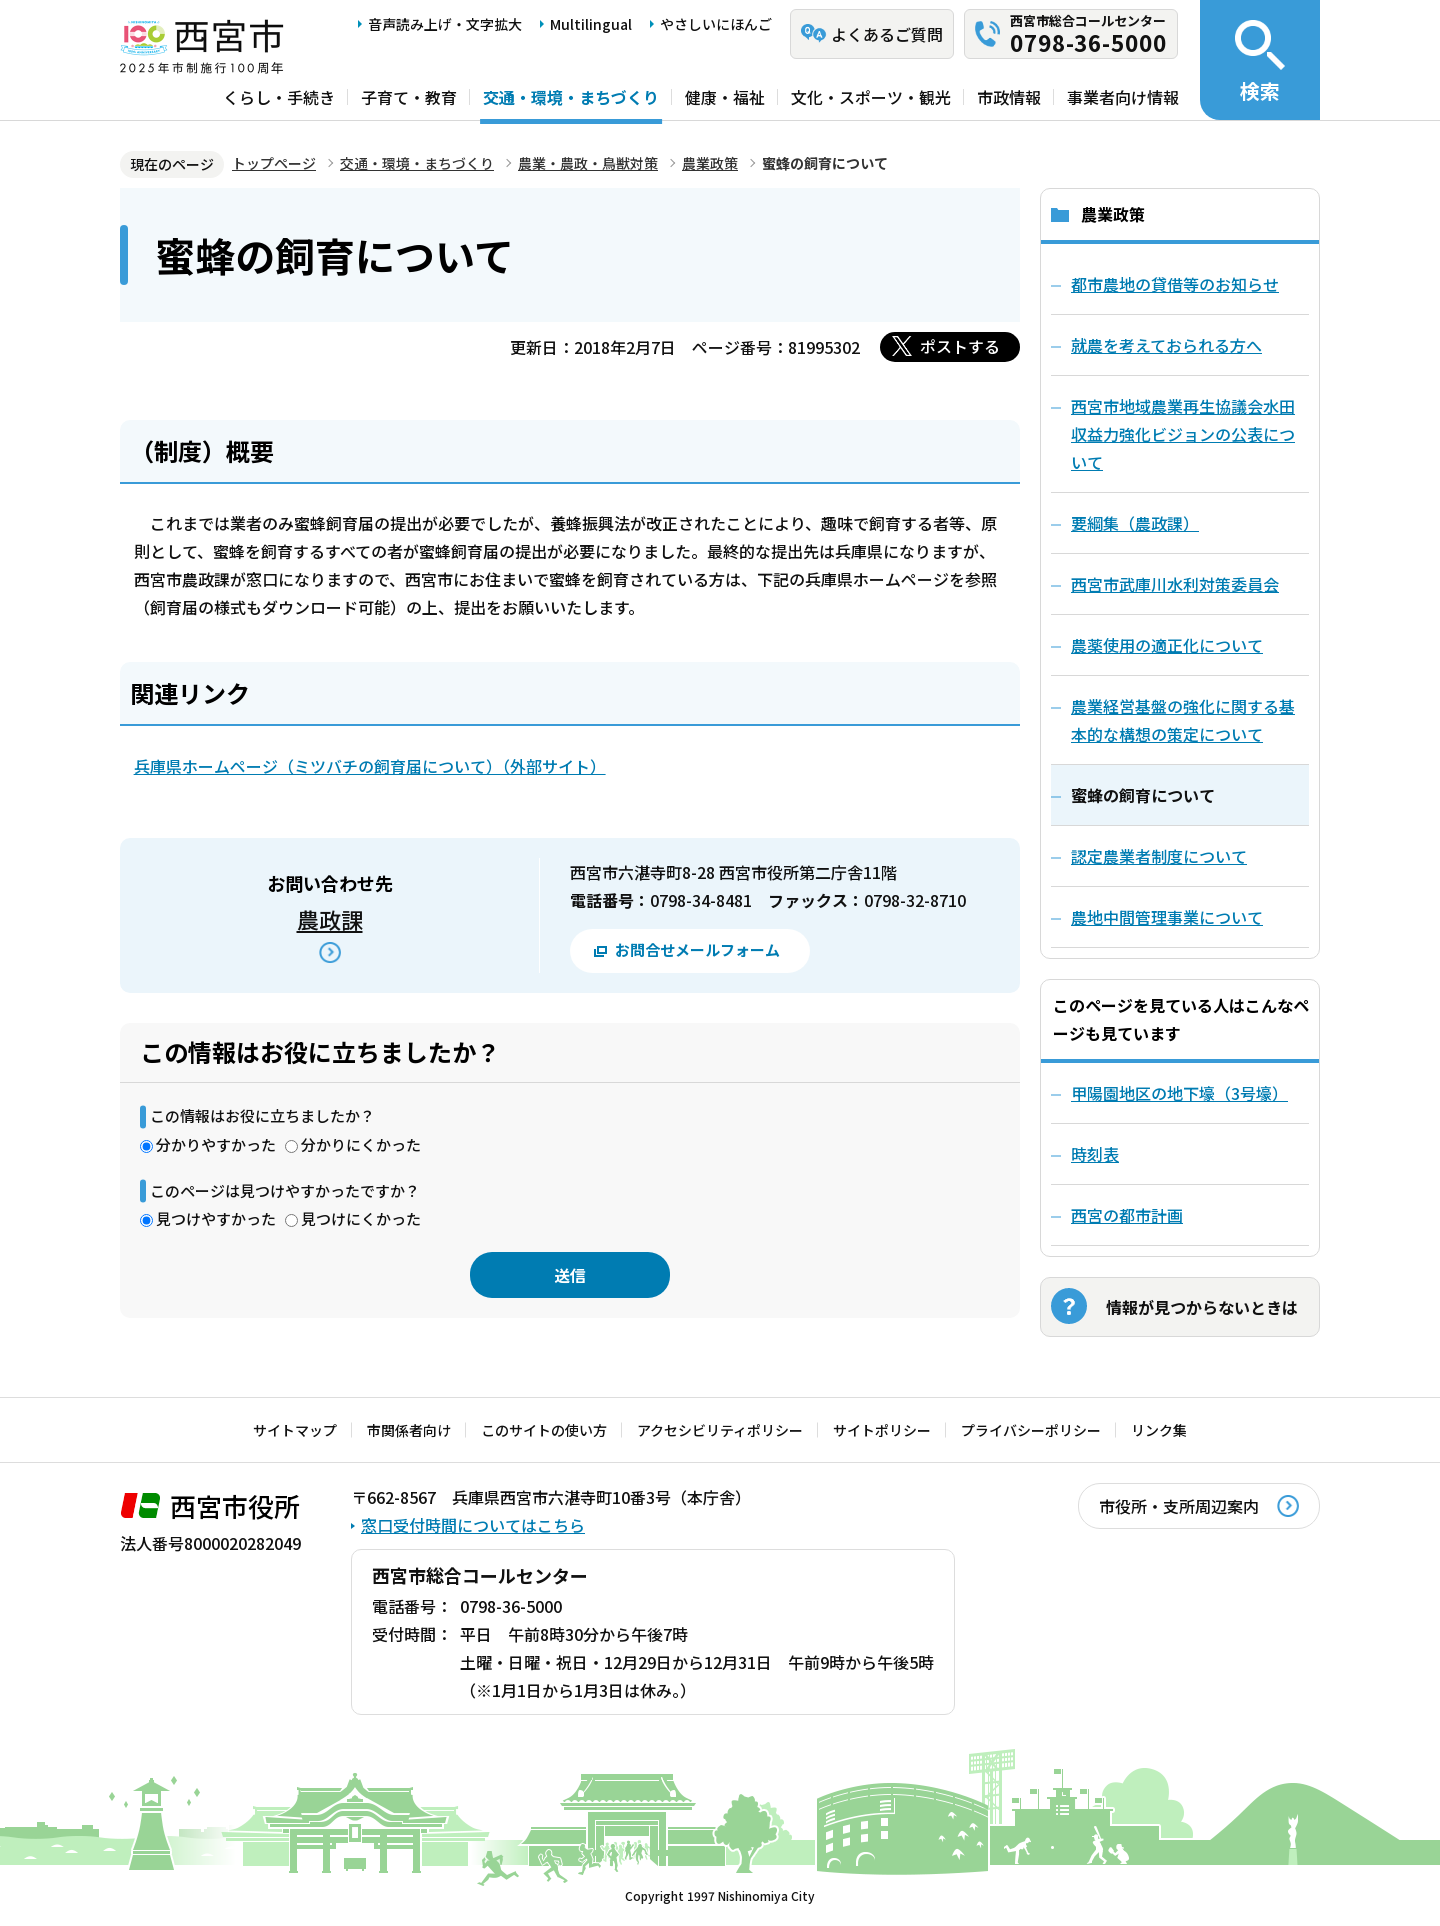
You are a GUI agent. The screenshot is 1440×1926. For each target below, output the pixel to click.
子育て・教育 (409, 97)
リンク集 (1159, 1430)
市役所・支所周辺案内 (1179, 1506)
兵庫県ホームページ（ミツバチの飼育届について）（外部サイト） (370, 766)
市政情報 (1009, 97)
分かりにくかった (361, 1144)
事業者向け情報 (1123, 97)
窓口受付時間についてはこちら (473, 1525)
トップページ (274, 163)
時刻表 (1095, 1154)
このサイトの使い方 (544, 1430)
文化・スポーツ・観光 (871, 97)
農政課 (330, 919)
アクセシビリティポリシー (720, 1430)
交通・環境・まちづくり (571, 97)
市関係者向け (409, 1430)
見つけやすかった (216, 1218)
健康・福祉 (725, 97)
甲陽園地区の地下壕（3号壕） (1179, 1093)
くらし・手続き (279, 97)
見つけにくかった (361, 1218)
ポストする (960, 346)
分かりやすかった (216, 1144)
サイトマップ (295, 1430)
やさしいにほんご (716, 24)
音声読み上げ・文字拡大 (445, 24)
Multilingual (591, 24)
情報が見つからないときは (1202, 1307)
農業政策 (710, 163)
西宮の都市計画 (1127, 1215)
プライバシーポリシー (1031, 1430)
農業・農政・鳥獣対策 (588, 163)
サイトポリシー (882, 1430)
